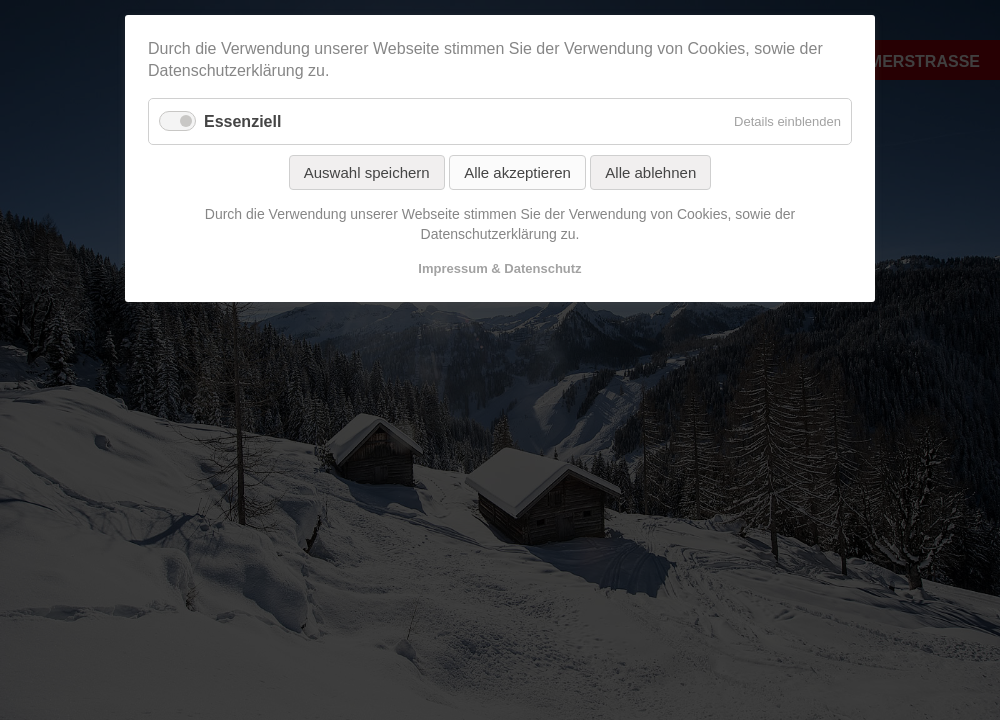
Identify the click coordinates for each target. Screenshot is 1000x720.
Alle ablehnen (650, 172)
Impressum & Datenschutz (499, 268)
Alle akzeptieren (517, 172)
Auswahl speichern (367, 172)
